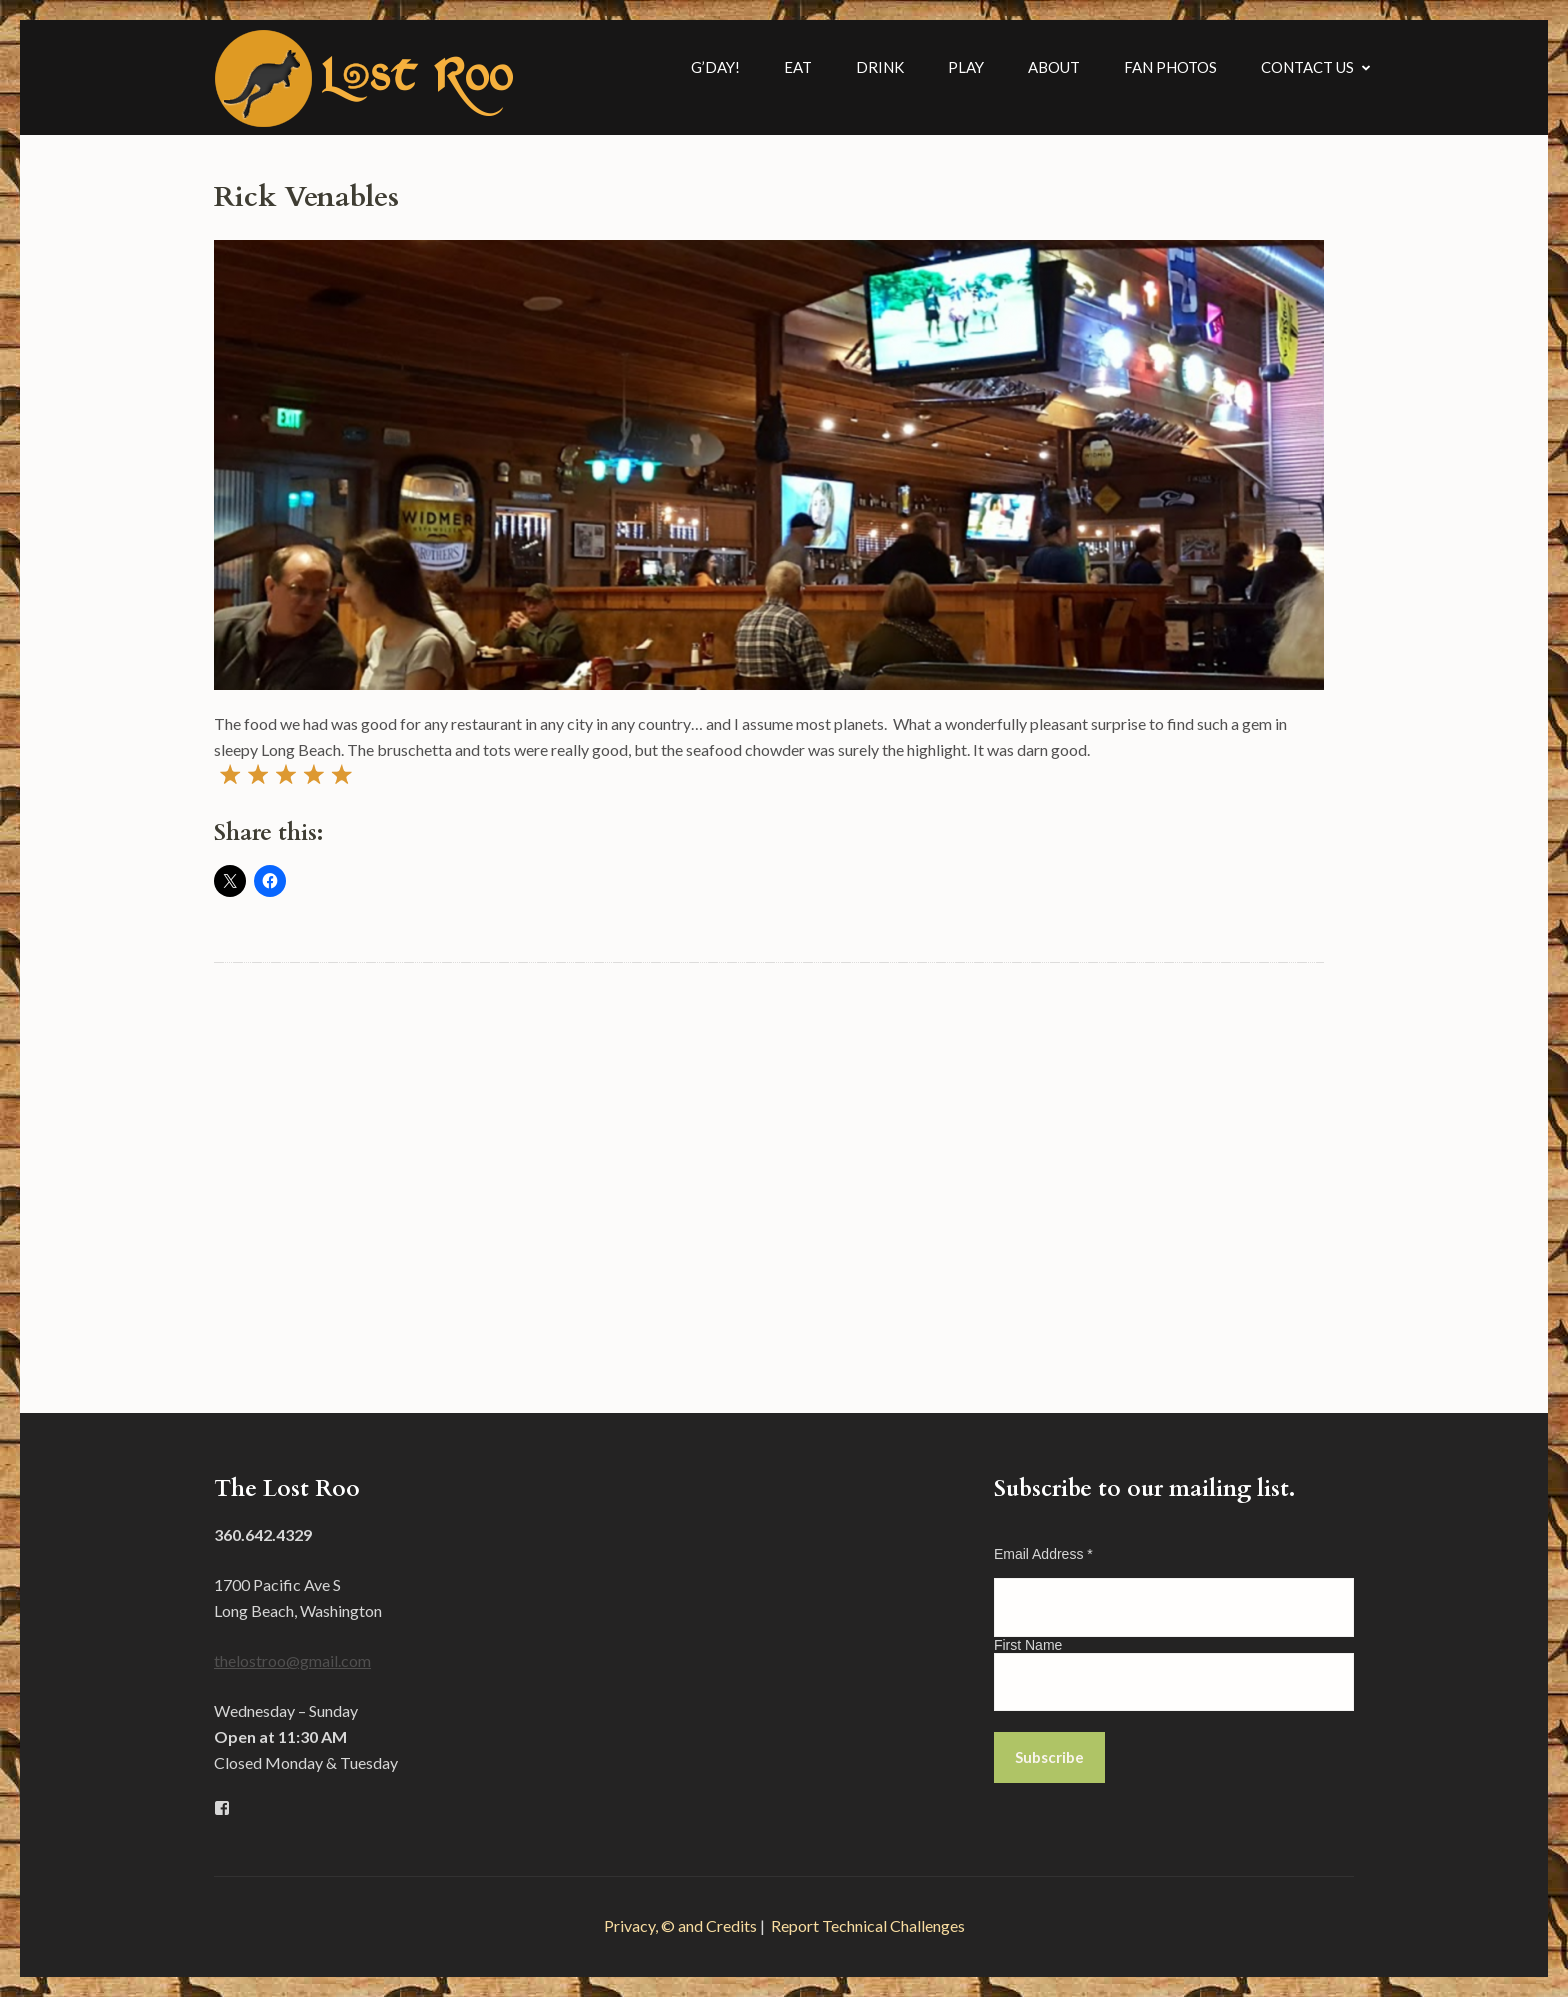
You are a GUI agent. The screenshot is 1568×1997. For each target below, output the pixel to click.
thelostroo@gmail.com (292, 1660)
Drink (880, 67)
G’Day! (715, 67)
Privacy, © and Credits (680, 1925)
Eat (798, 67)
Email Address (1043, 1554)
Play (966, 67)
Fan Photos (1170, 67)
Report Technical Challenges (868, 1925)
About (1054, 67)
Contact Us (1307, 67)
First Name (1028, 1645)
